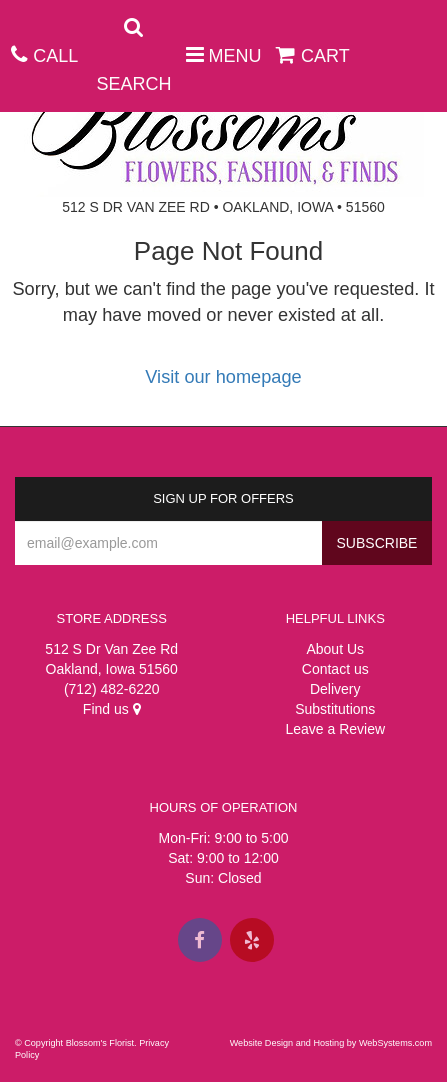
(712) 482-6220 (112, 689)
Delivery (335, 689)
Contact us (335, 669)
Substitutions (335, 709)
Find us (112, 709)
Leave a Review (335, 729)
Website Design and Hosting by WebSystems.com (331, 1043)
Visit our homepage (223, 377)
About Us (335, 649)
